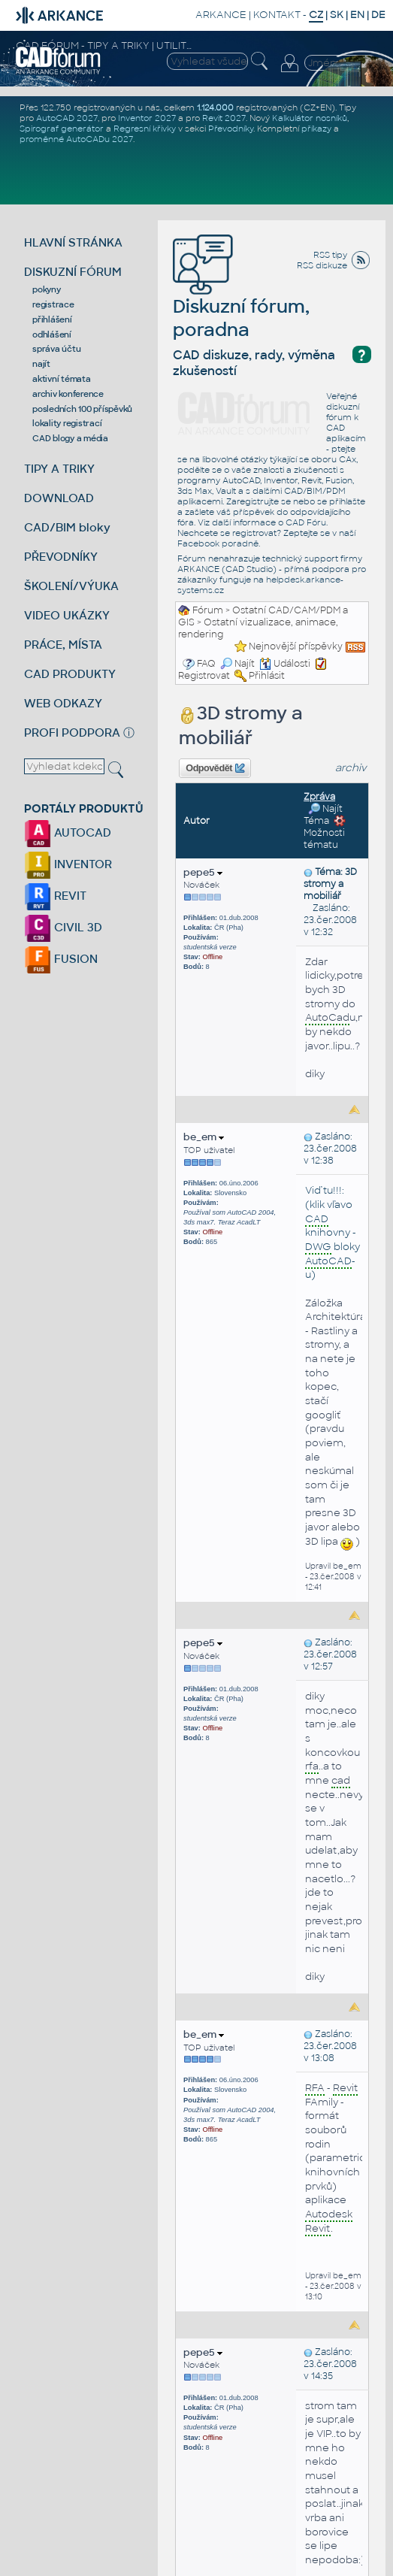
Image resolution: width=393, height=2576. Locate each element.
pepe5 (202, 872)
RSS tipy (330, 255)
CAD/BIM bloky (67, 527)
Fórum (207, 610)
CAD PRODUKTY (70, 674)
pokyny (46, 289)
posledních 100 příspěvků (82, 409)
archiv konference (68, 394)
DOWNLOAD (59, 498)
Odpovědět (214, 768)
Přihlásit (267, 676)
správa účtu (56, 349)
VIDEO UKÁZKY (67, 615)
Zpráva (319, 797)
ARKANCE (220, 14)
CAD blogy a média (70, 438)
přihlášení (52, 319)
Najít (237, 664)
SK (336, 14)
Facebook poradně (217, 543)
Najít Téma (323, 815)
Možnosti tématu (325, 833)
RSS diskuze (322, 265)
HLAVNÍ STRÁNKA (73, 242)
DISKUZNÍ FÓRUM (73, 272)
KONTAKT (277, 14)
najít (41, 364)
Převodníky (230, 128)
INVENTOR (68, 864)
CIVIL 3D (63, 927)
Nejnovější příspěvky (296, 646)
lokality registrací (66, 423)
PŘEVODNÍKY (61, 556)
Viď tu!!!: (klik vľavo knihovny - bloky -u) (332, 1232)
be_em (203, 1137)
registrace (53, 304)
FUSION (61, 959)
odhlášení (51, 334)
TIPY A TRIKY (59, 469)
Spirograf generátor (62, 128)
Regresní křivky (144, 128)
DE (378, 14)
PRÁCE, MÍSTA (63, 644)
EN (357, 14)
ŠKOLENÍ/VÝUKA (71, 586)
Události (284, 664)
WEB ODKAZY (63, 703)
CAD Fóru (306, 522)
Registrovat (204, 676)
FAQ (206, 664)
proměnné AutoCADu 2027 (76, 139)
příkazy (316, 128)
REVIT (55, 895)
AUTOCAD (67, 832)
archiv (351, 767)
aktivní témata (61, 379)
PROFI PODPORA (72, 732)
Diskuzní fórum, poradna (241, 296)
